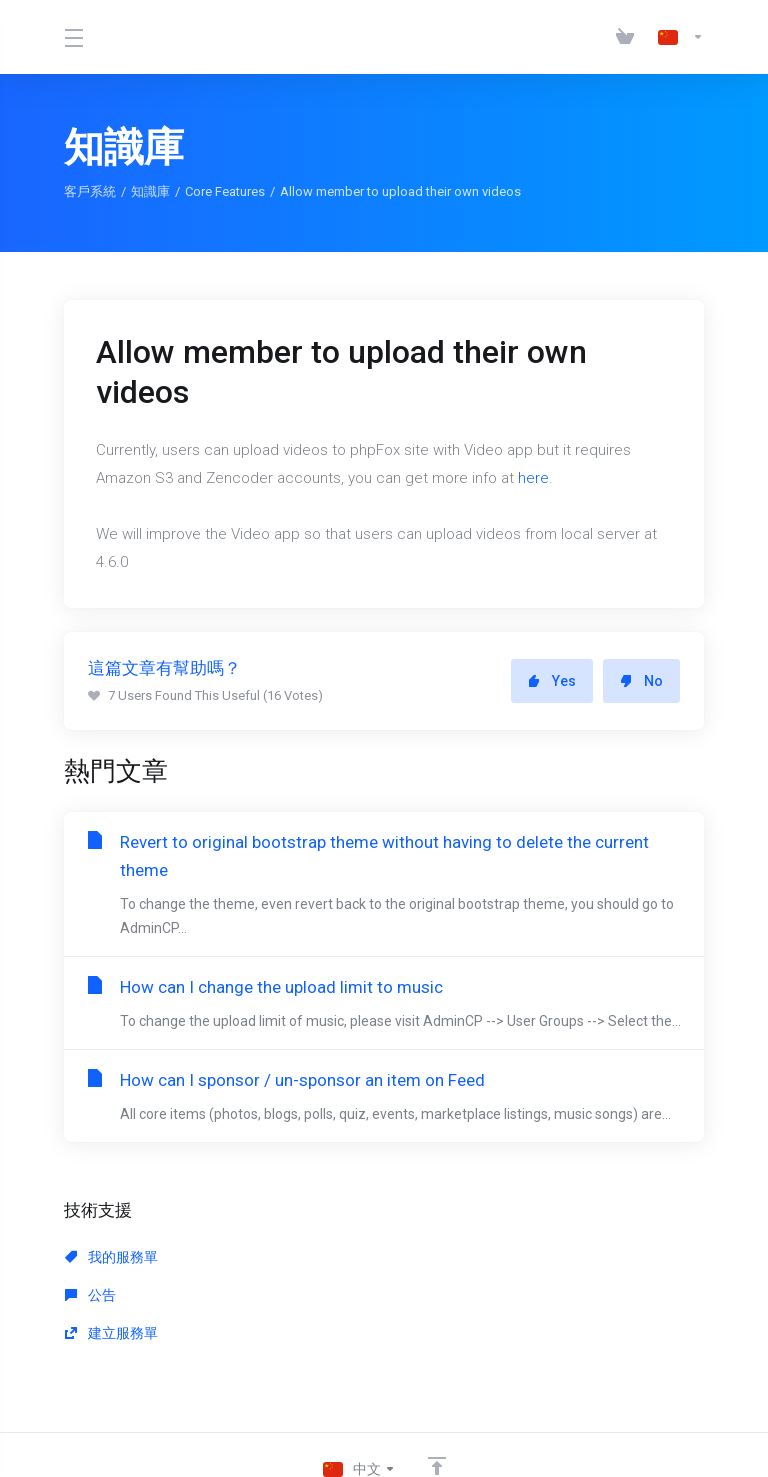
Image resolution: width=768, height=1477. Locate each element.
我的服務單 (111, 1281)
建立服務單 (519, 1281)
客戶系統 (90, 191)
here (533, 478)
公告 (294, 1281)
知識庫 (150, 191)
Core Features (225, 191)
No (641, 681)
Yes (552, 681)
